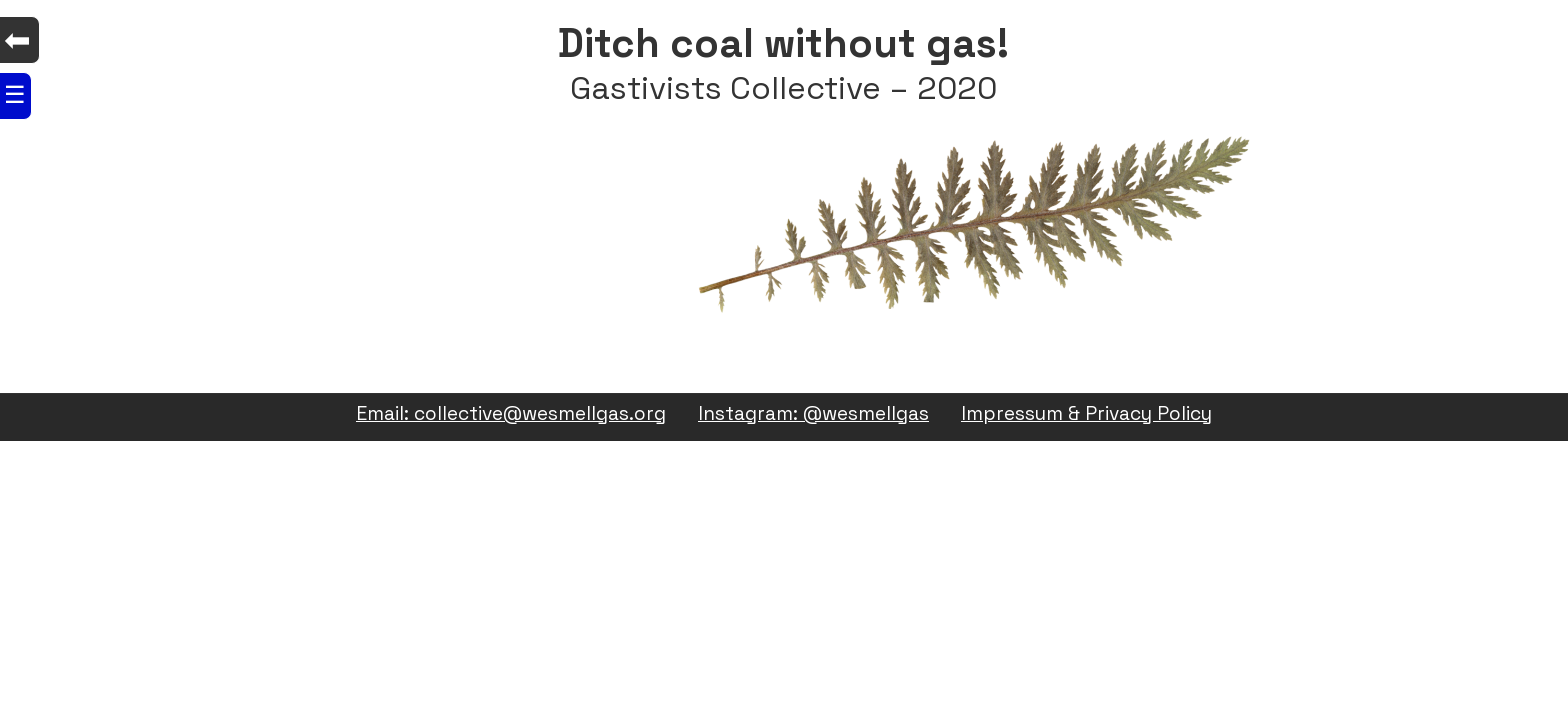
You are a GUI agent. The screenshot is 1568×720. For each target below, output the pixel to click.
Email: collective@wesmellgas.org (511, 414)
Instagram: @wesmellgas (813, 414)
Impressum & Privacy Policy (1086, 414)
